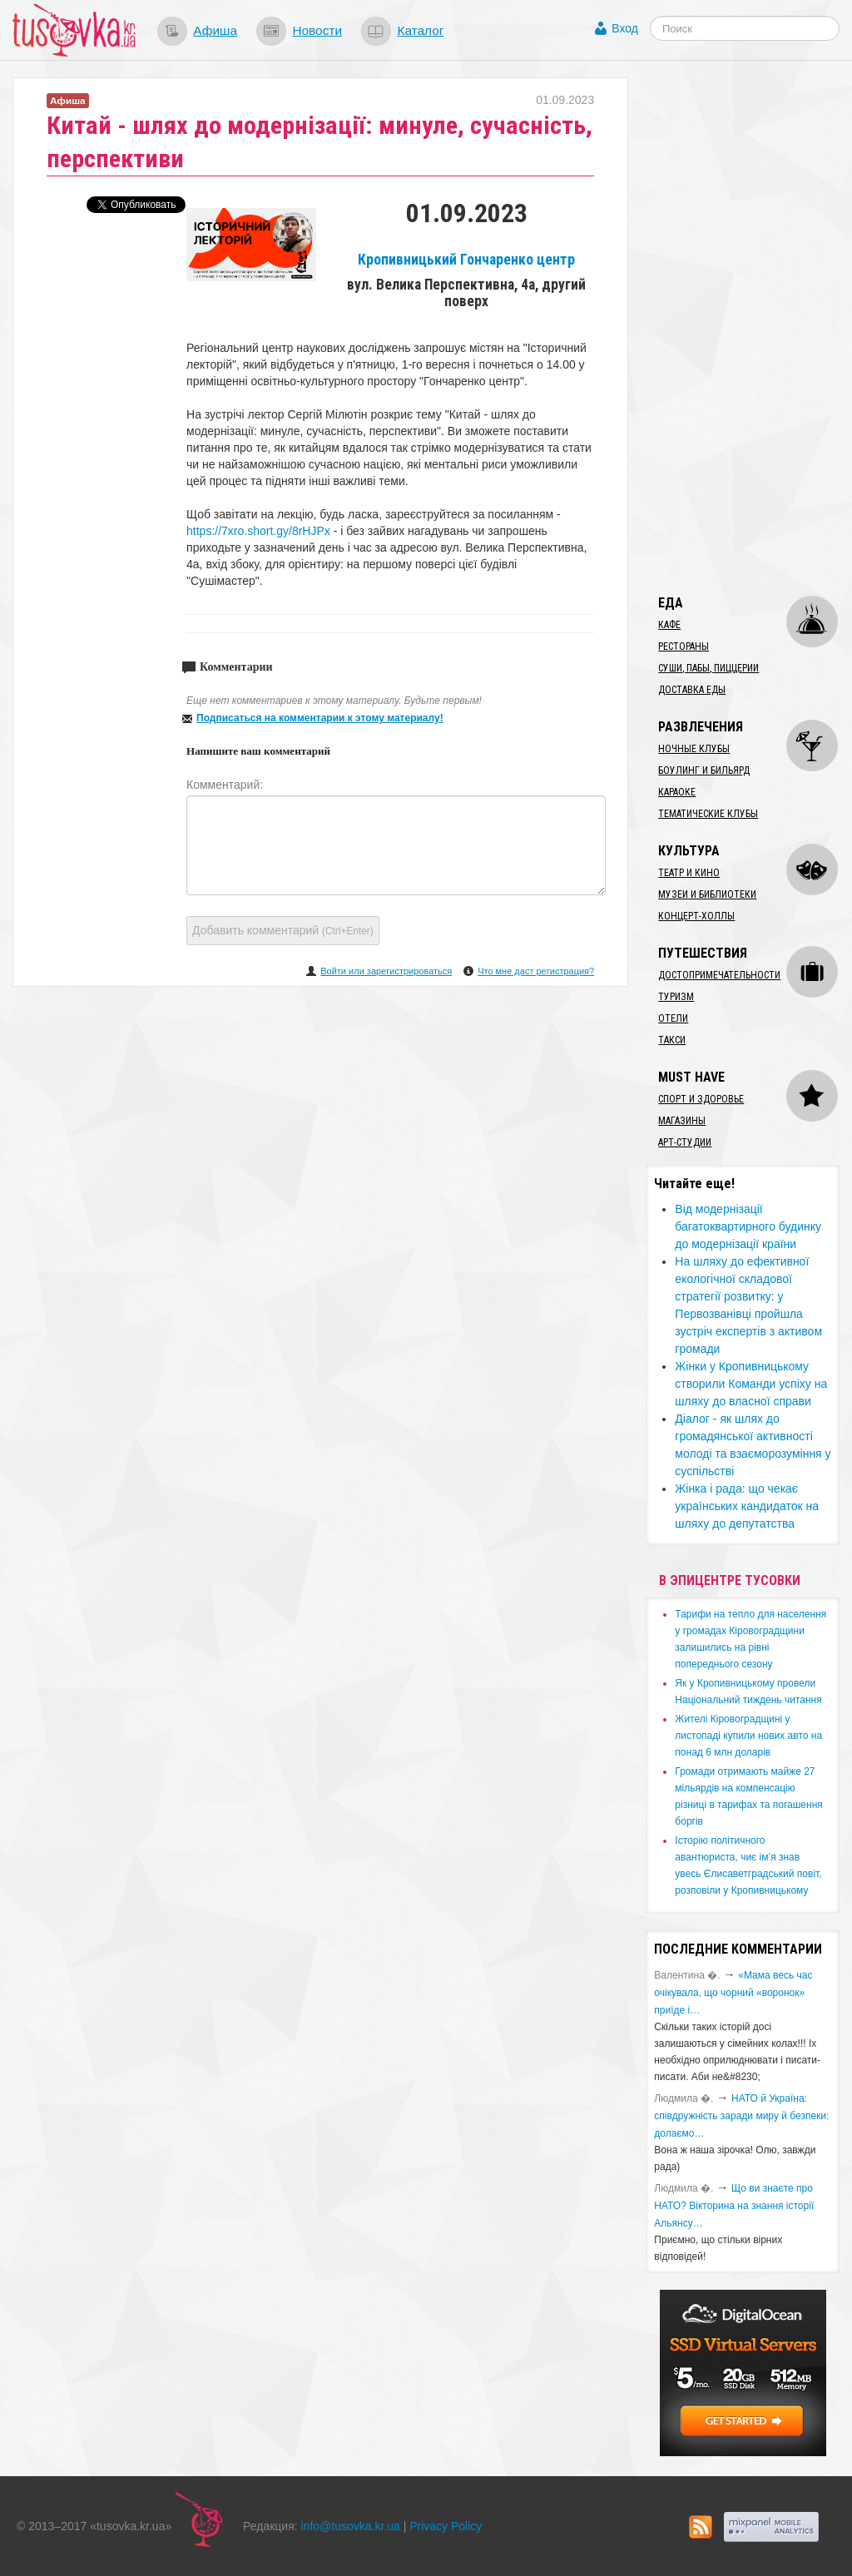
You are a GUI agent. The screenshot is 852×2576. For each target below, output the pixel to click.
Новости (317, 30)
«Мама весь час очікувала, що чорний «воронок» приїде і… (733, 1992)
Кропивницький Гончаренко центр (466, 259)
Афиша (215, 30)
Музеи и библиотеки (707, 894)
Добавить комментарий (283, 930)
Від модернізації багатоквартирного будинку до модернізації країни (748, 1226)
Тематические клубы (708, 814)
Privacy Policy (445, 2526)
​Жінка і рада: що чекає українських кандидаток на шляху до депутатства (747, 1506)
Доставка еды (692, 690)
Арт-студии (684, 1142)
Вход (625, 28)
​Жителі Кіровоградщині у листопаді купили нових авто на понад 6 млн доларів (748, 1735)
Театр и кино (689, 873)
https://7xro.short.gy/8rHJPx (258, 530)
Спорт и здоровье (701, 1099)
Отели (673, 1018)
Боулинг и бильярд (704, 770)
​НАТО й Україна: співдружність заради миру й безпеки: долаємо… (741, 2116)
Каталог (420, 30)
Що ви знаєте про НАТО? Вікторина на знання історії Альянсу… (734, 2205)
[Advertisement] (748, 327)
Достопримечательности (719, 975)
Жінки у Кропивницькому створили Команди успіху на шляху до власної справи (751, 1384)
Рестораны (683, 646)
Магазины (682, 1121)
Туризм (676, 997)
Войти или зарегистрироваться (386, 971)
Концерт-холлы (696, 916)
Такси (672, 1040)
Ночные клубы (694, 749)
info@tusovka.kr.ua (350, 2526)
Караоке (677, 792)
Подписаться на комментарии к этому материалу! (319, 718)
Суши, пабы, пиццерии (708, 668)
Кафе (669, 625)
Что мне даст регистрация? (536, 971)
